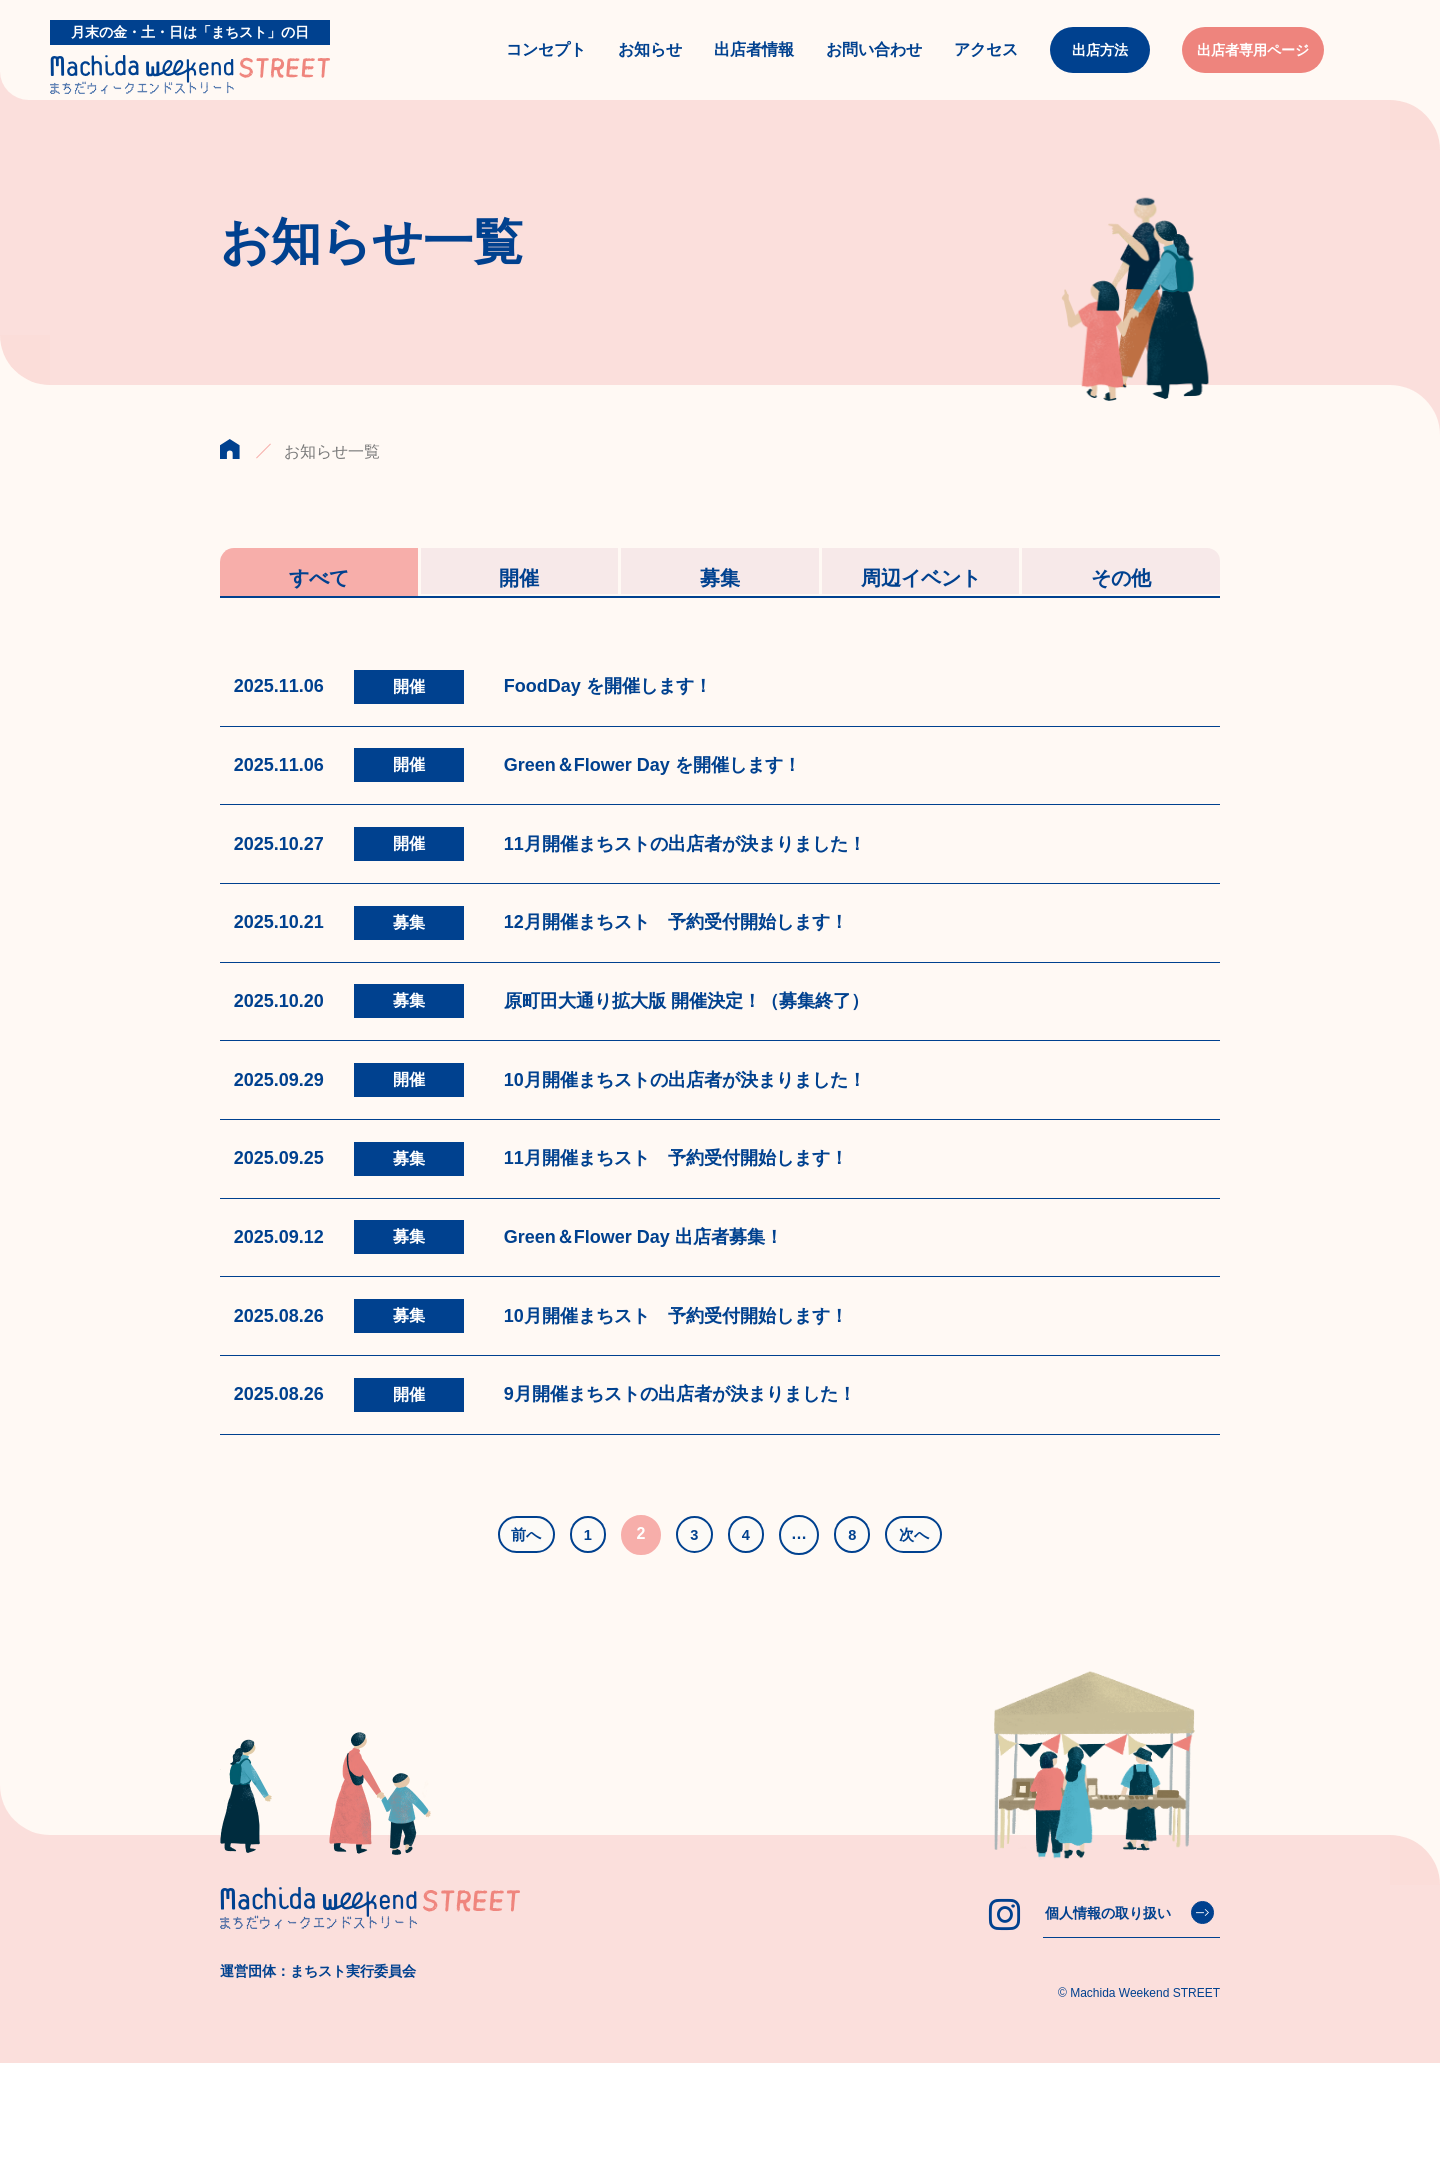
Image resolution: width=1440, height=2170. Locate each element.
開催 (519, 610)
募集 (720, 610)
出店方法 (1100, 67)
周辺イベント (921, 610)
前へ (515, 1641)
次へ (926, 1641)
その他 (1121, 610)
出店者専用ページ (1253, 67)
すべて (319, 610)
